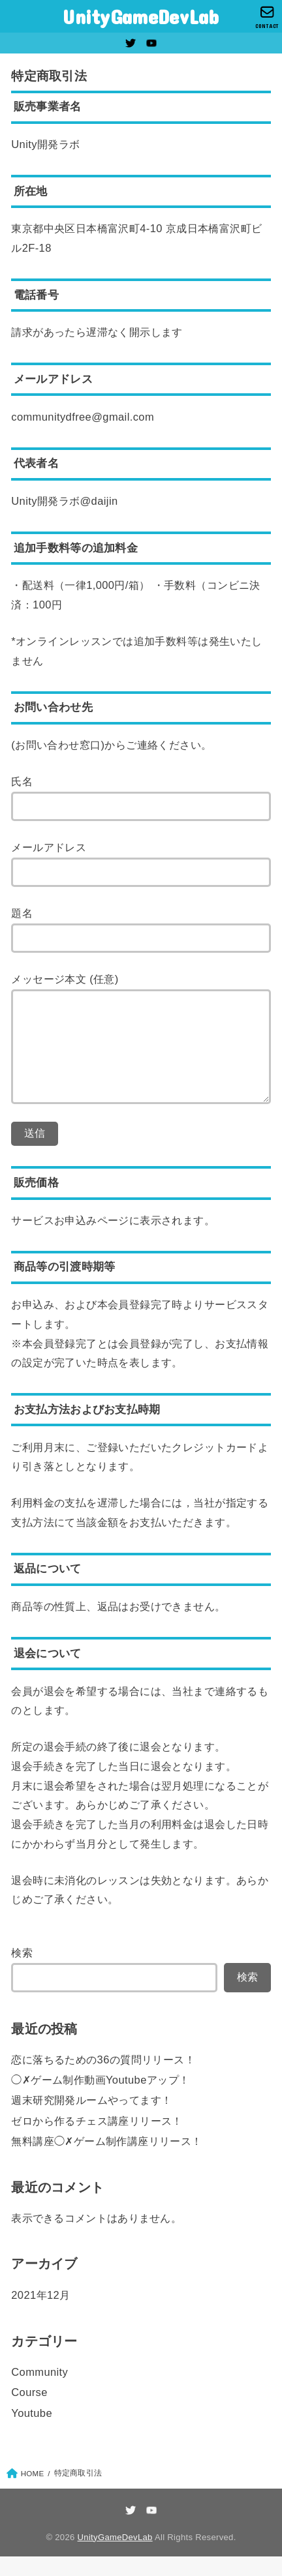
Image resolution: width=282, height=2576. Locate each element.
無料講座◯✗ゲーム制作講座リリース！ (106, 2160)
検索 (22, 1972)
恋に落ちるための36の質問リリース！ (103, 2079)
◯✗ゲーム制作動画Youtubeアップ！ (100, 2099)
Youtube (31, 2432)
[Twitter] (130, 43)
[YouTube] (151, 43)
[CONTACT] (267, 17)
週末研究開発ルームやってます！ (91, 2119)
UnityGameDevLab (141, 16)
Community (39, 2391)
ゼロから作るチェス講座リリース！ (97, 2140)
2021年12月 (40, 2314)
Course (29, 2412)
